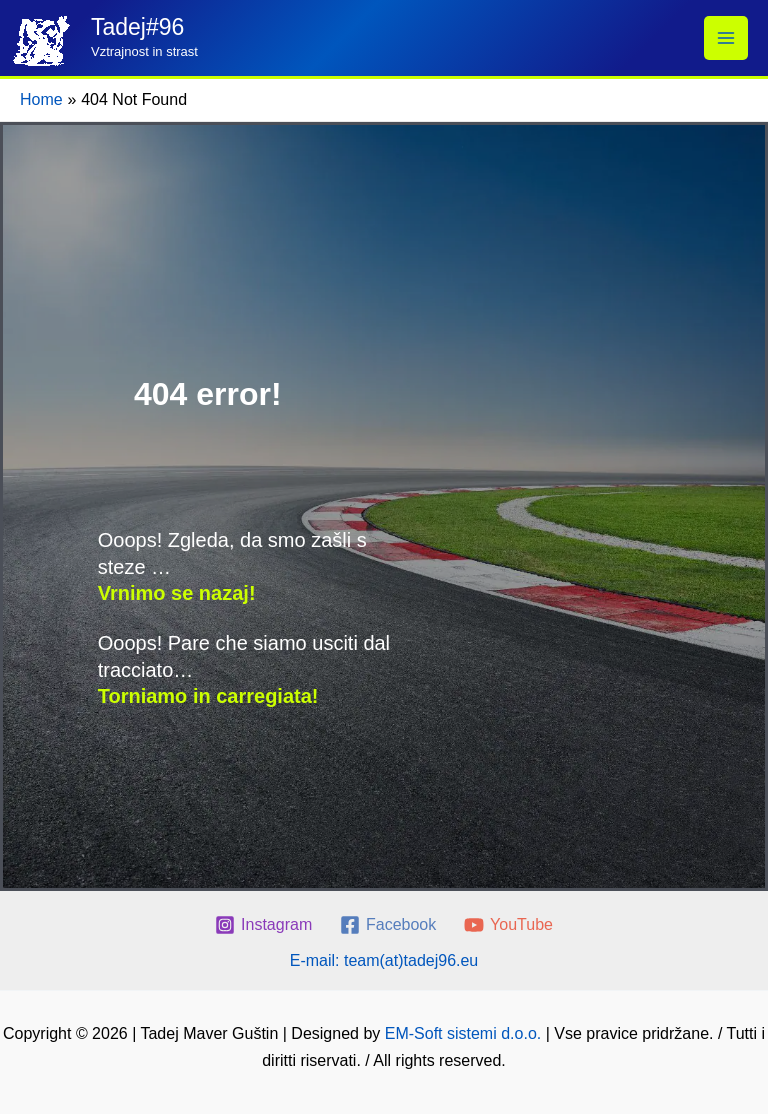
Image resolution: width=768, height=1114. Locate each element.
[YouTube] (509, 925)
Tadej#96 (137, 27)
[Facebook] (388, 925)
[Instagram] (264, 925)
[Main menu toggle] (726, 38)
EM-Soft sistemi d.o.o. (463, 1033)
